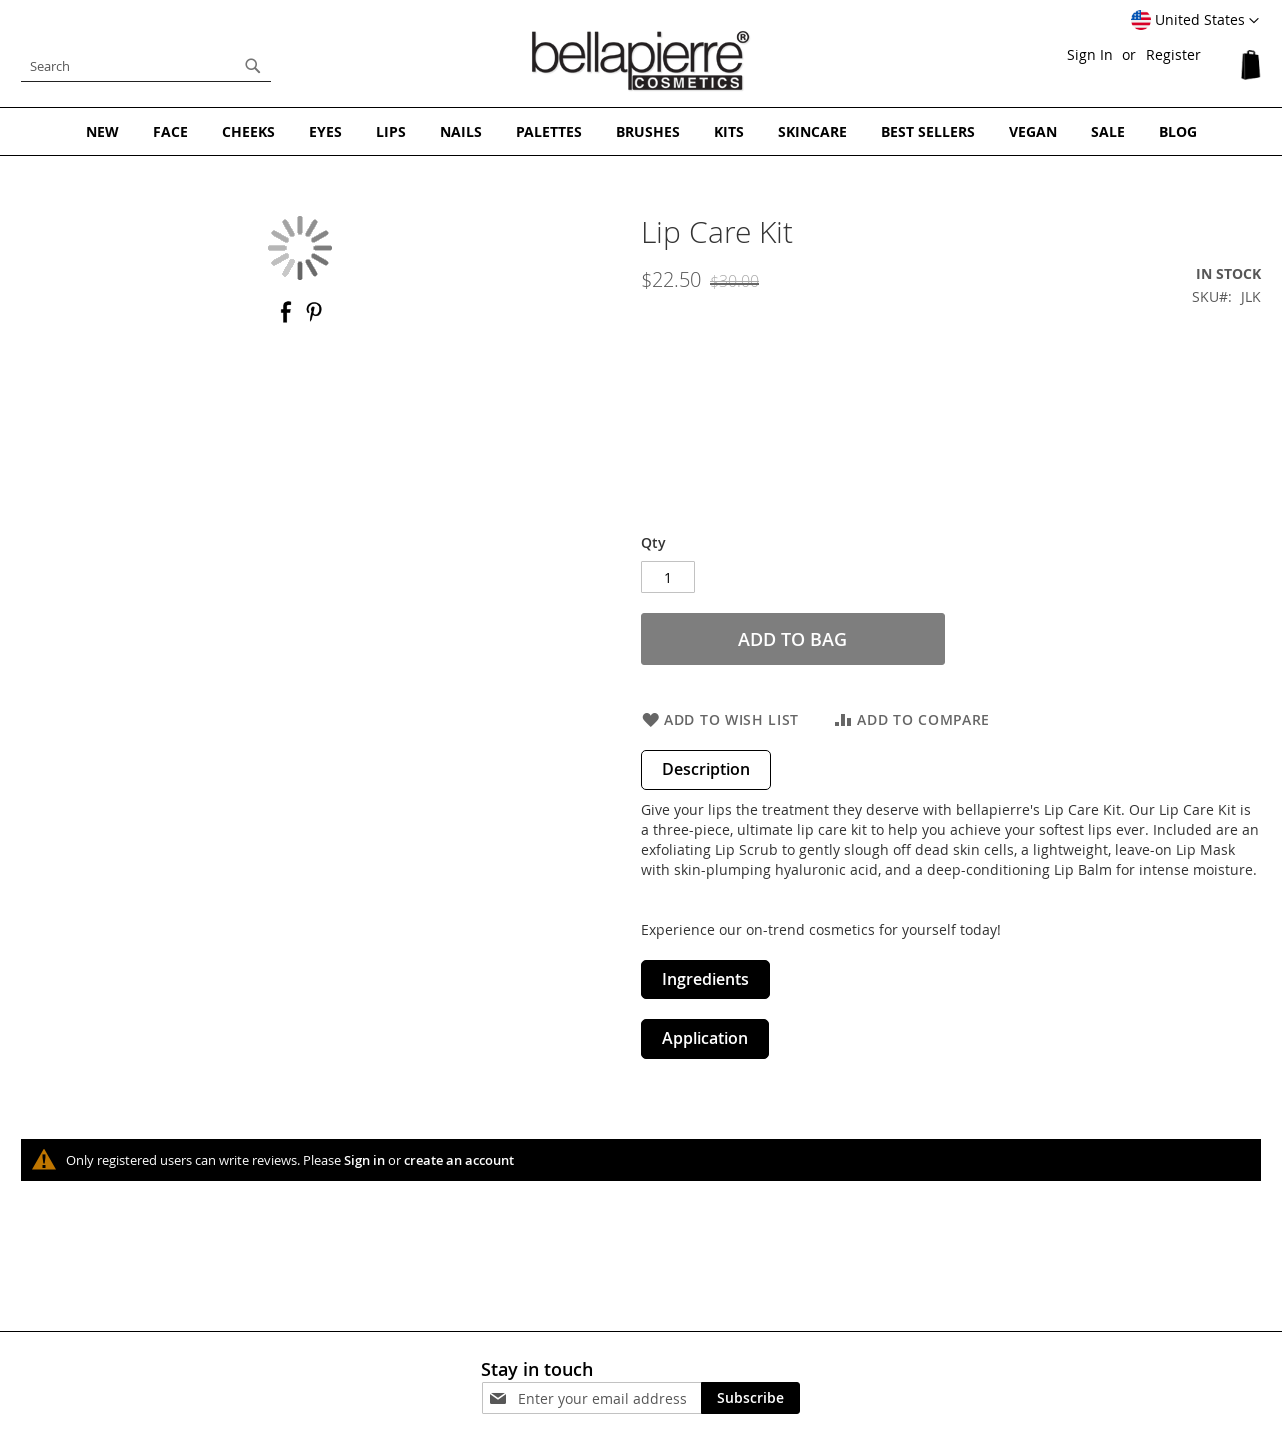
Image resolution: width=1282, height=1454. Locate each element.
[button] (1195, 21)
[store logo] (641, 61)
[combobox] (146, 66)
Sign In (1090, 54)
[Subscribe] (750, 1398)
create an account (459, 1160)
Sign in (364, 1160)
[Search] (253, 66)
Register (1173, 54)
